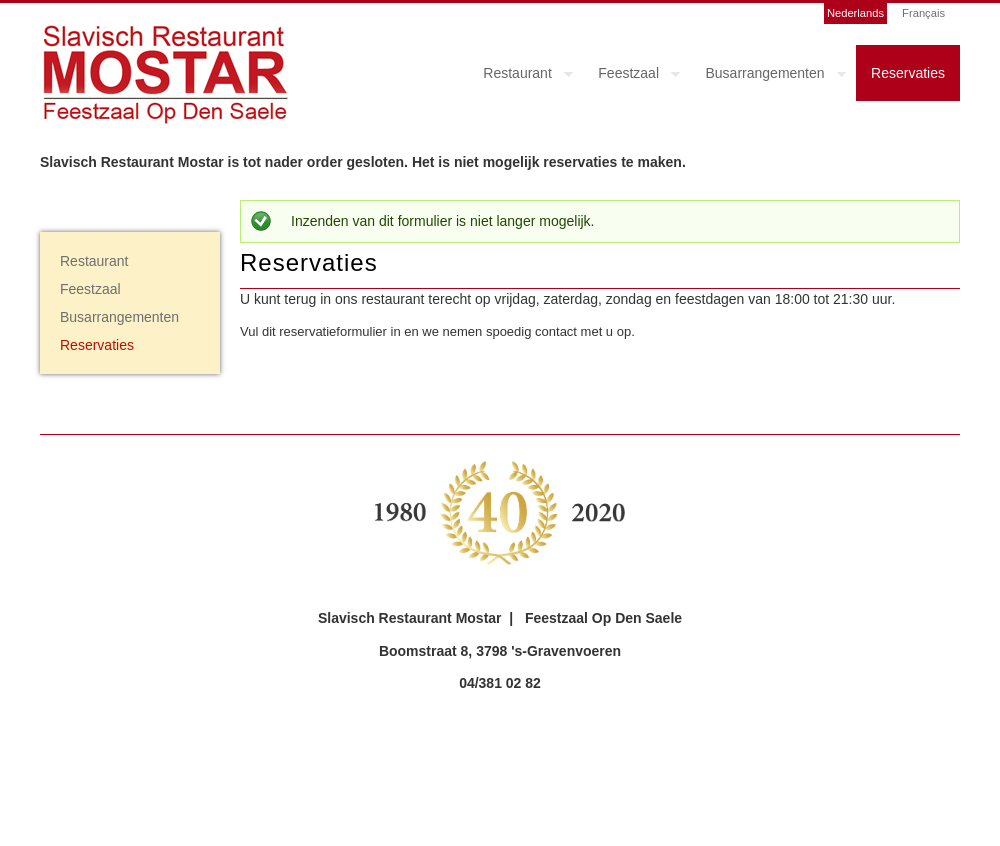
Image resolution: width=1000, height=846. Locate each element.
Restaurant (520, 76)
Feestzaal (631, 76)
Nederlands (855, 13)
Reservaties (908, 73)
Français (923, 13)
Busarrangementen (768, 76)
